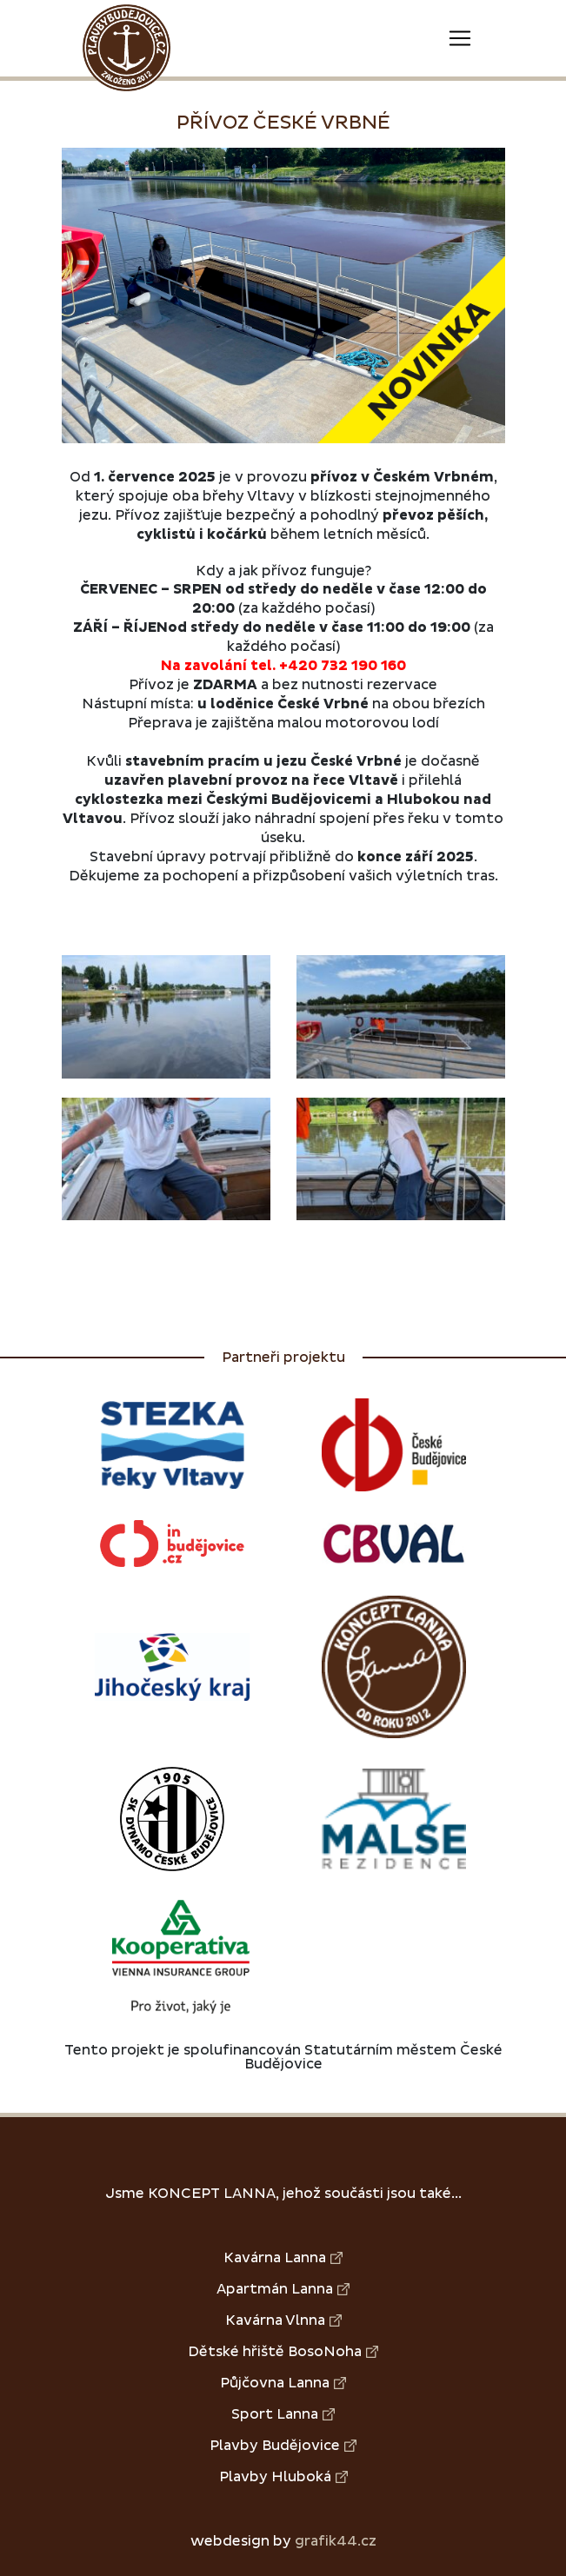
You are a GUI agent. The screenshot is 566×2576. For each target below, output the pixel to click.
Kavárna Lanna (283, 2258)
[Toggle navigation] (460, 38)
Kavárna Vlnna (283, 2320)
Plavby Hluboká (283, 2477)
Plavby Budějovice (283, 2446)
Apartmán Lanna (283, 2289)
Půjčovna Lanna (283, 2383)
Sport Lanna (283, 2414)
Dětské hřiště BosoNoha (283, 2352)
